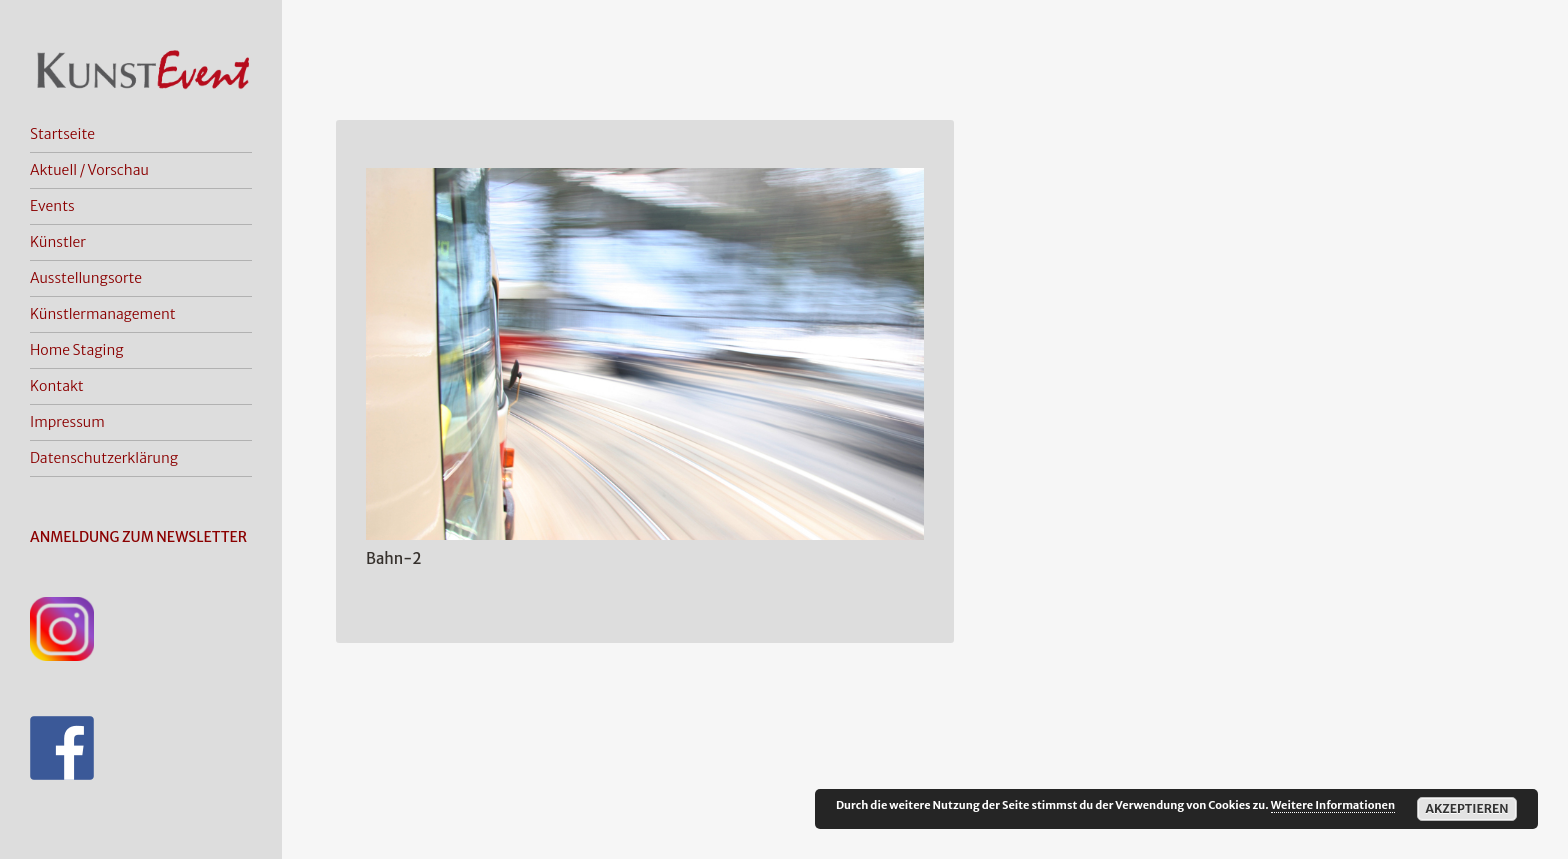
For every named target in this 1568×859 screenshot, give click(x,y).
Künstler (58, 242)
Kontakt (57, 386)
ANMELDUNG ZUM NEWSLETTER (138, 537)
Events (52, 206)
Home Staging (77, 350)
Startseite (62, 134)
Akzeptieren (1466, 808)
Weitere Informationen (1333, 805)
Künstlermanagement (103, 314)
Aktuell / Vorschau (89, 170)
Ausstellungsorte (86, 278)
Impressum (67, 422)
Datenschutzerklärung (104, 458)
